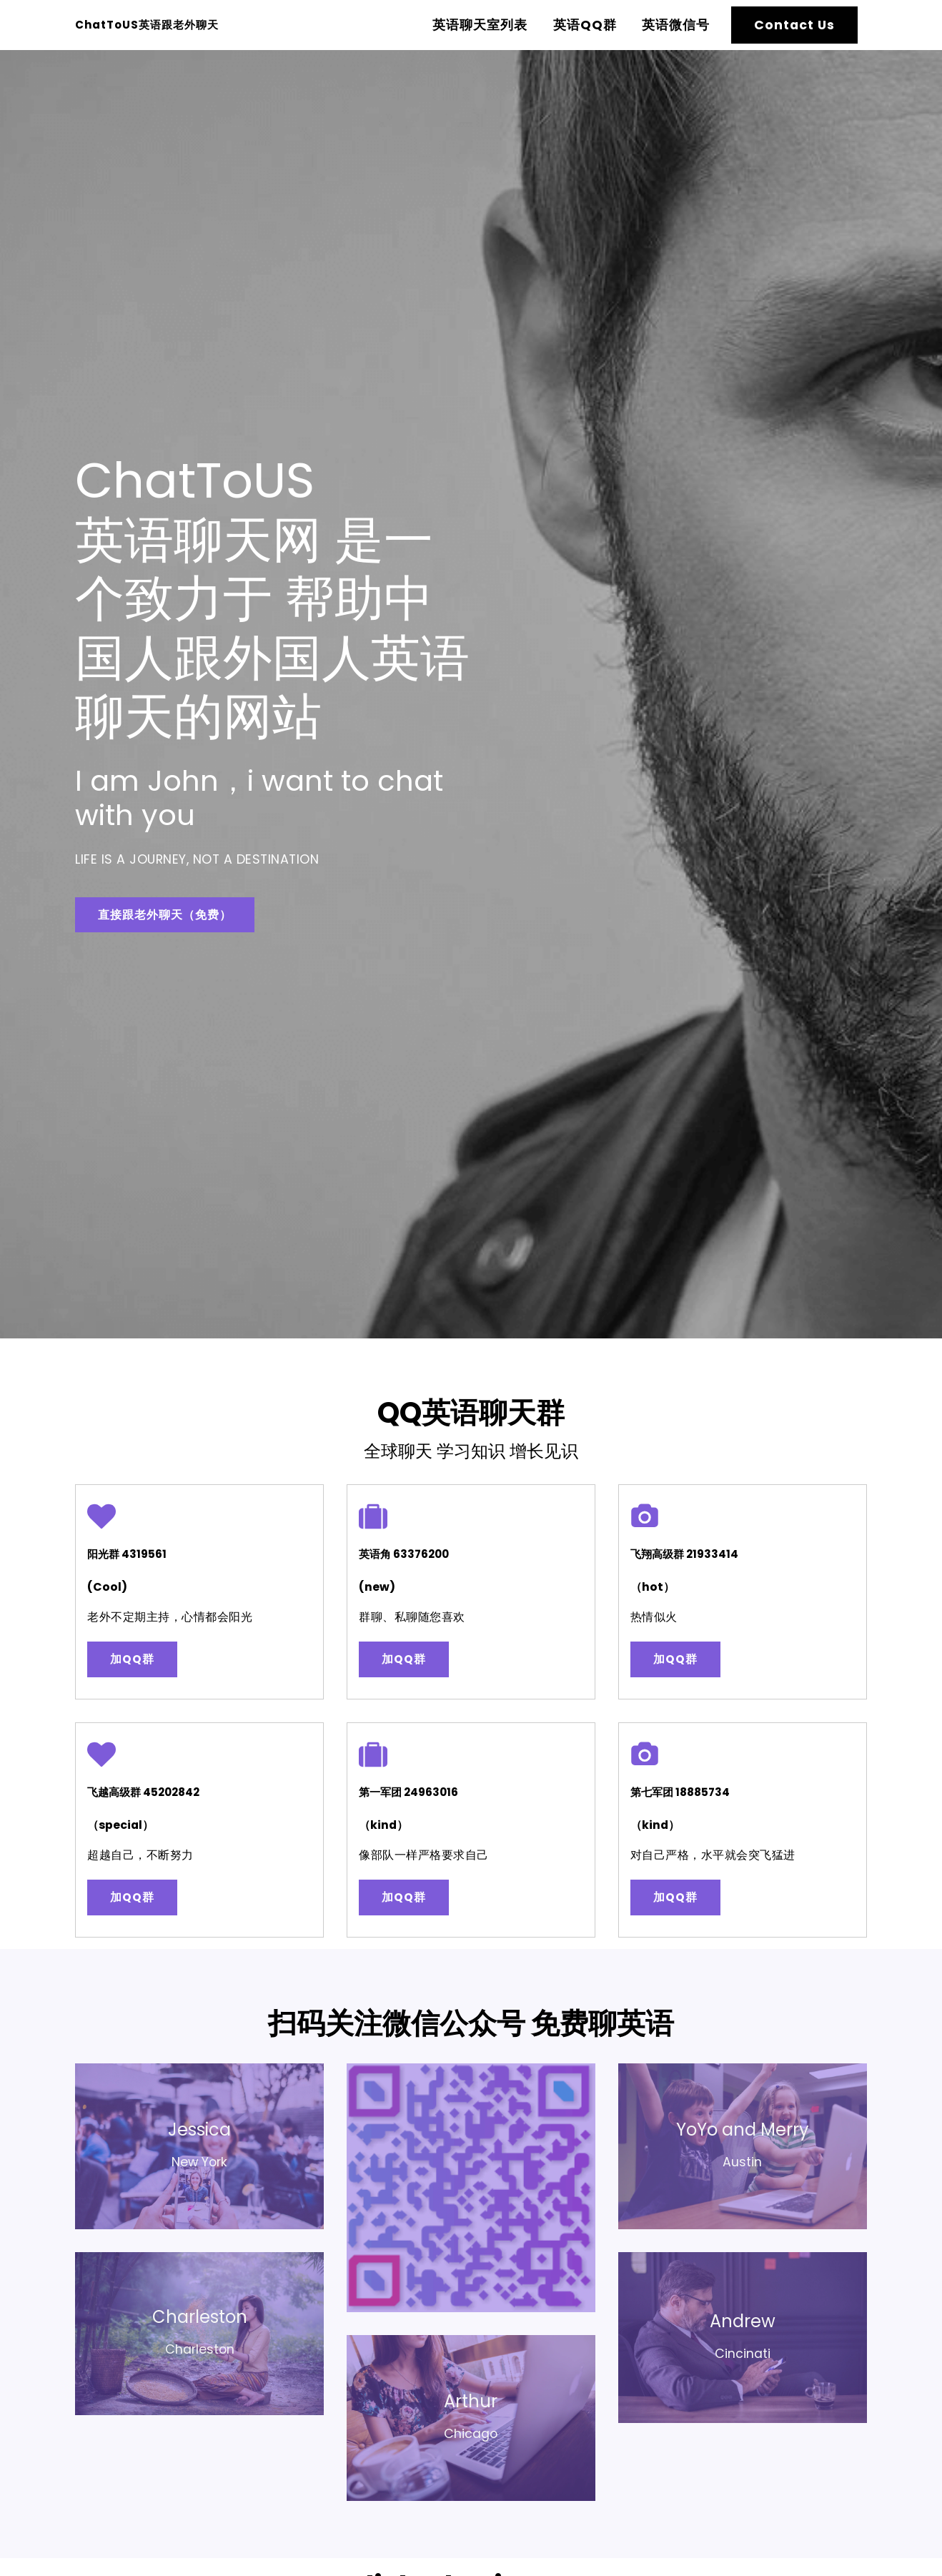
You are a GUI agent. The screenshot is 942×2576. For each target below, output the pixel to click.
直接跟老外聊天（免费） (172, 914)
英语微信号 (676, 25)
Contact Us (794, 25)
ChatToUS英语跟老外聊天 (184, 24)
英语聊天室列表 (479, 25)
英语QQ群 (585, 25)
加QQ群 (147, 1672)
